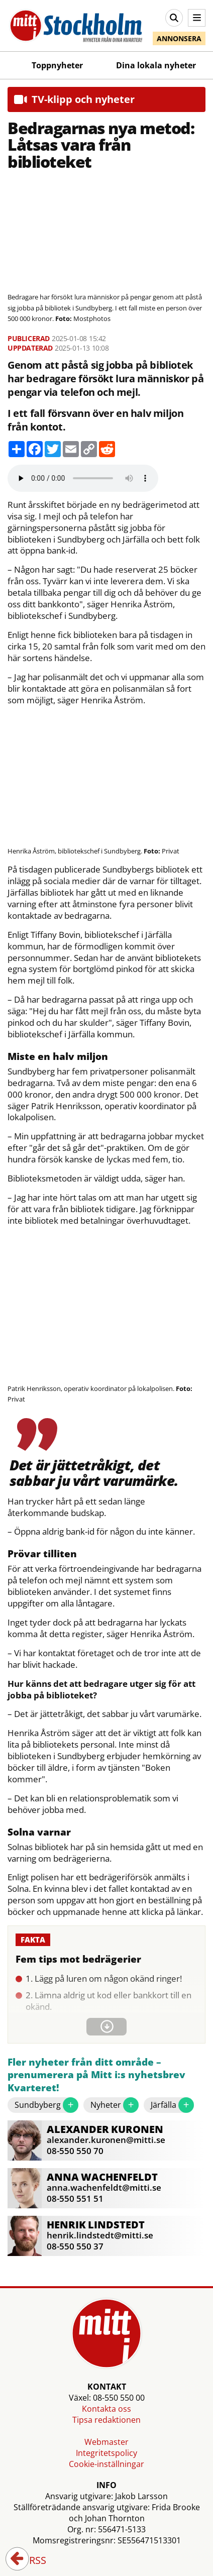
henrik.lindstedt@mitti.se (100, 2235)
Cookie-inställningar (106, 2464)
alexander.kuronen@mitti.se (106, 2139)
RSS (30, 2560)
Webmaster (106, 2441)
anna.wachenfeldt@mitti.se (104, 2187)
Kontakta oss (106, 2408)
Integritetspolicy (106, 2452)
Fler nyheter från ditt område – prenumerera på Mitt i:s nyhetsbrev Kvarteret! (96, 2075)
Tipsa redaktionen (106, 2419)
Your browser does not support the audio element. (83, 478)
